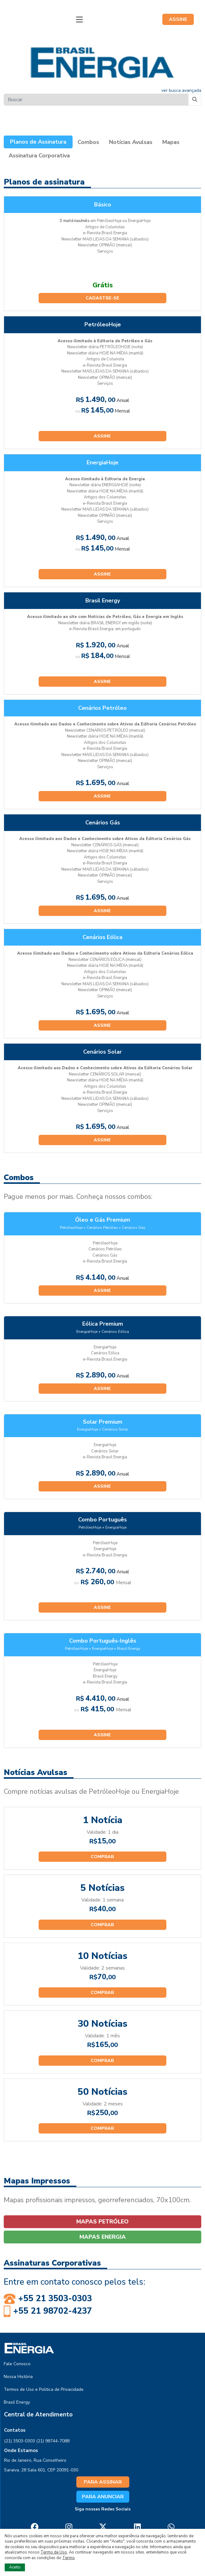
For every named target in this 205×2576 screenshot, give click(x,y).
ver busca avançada (181, 90)
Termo (68, 2558)
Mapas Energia (102, 2237)
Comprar (102, 1857)
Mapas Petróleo (102, 2221)
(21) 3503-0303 (19, 2441)
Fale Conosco (17, 2364)
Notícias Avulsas (130, 142)
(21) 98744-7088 (52, 2441)
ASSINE (178, 19)
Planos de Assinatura (38, 142)
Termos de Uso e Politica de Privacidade (43, 2389)
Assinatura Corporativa (39, 155)
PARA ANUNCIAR (103, 2496)
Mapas (170, 142)
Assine (102, 436)
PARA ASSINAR (103, 2482)
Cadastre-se (102, 298)
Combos (88, 142)
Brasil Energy (17, 2402)
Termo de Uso (54, 2552)
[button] (79, 19)
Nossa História (18, 2377)
